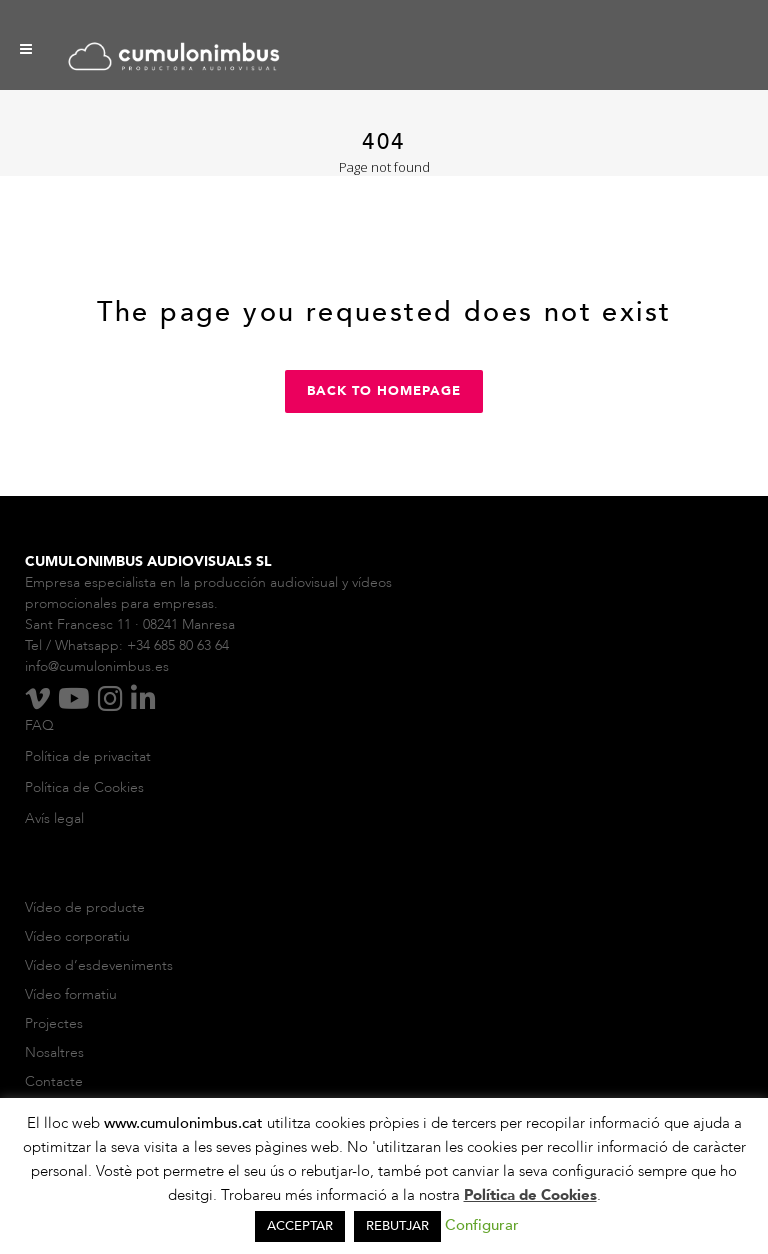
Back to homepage (384, 391)
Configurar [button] (482, 1225)
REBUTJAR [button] (397, 1226)
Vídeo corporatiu (77, 936)
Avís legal (54, 818)
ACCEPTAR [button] (300, 1226)
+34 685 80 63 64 (178, 645)
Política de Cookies (84, 787)
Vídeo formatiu (73, 994)
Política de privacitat (88, 756)
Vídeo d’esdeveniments (99, 965)
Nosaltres (56, 1052)
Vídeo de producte (85, 907)
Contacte (54, 1081)
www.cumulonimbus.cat (185, 1123)
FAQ (39, 725)
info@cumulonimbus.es (97, 666)
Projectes (54, 1023)
